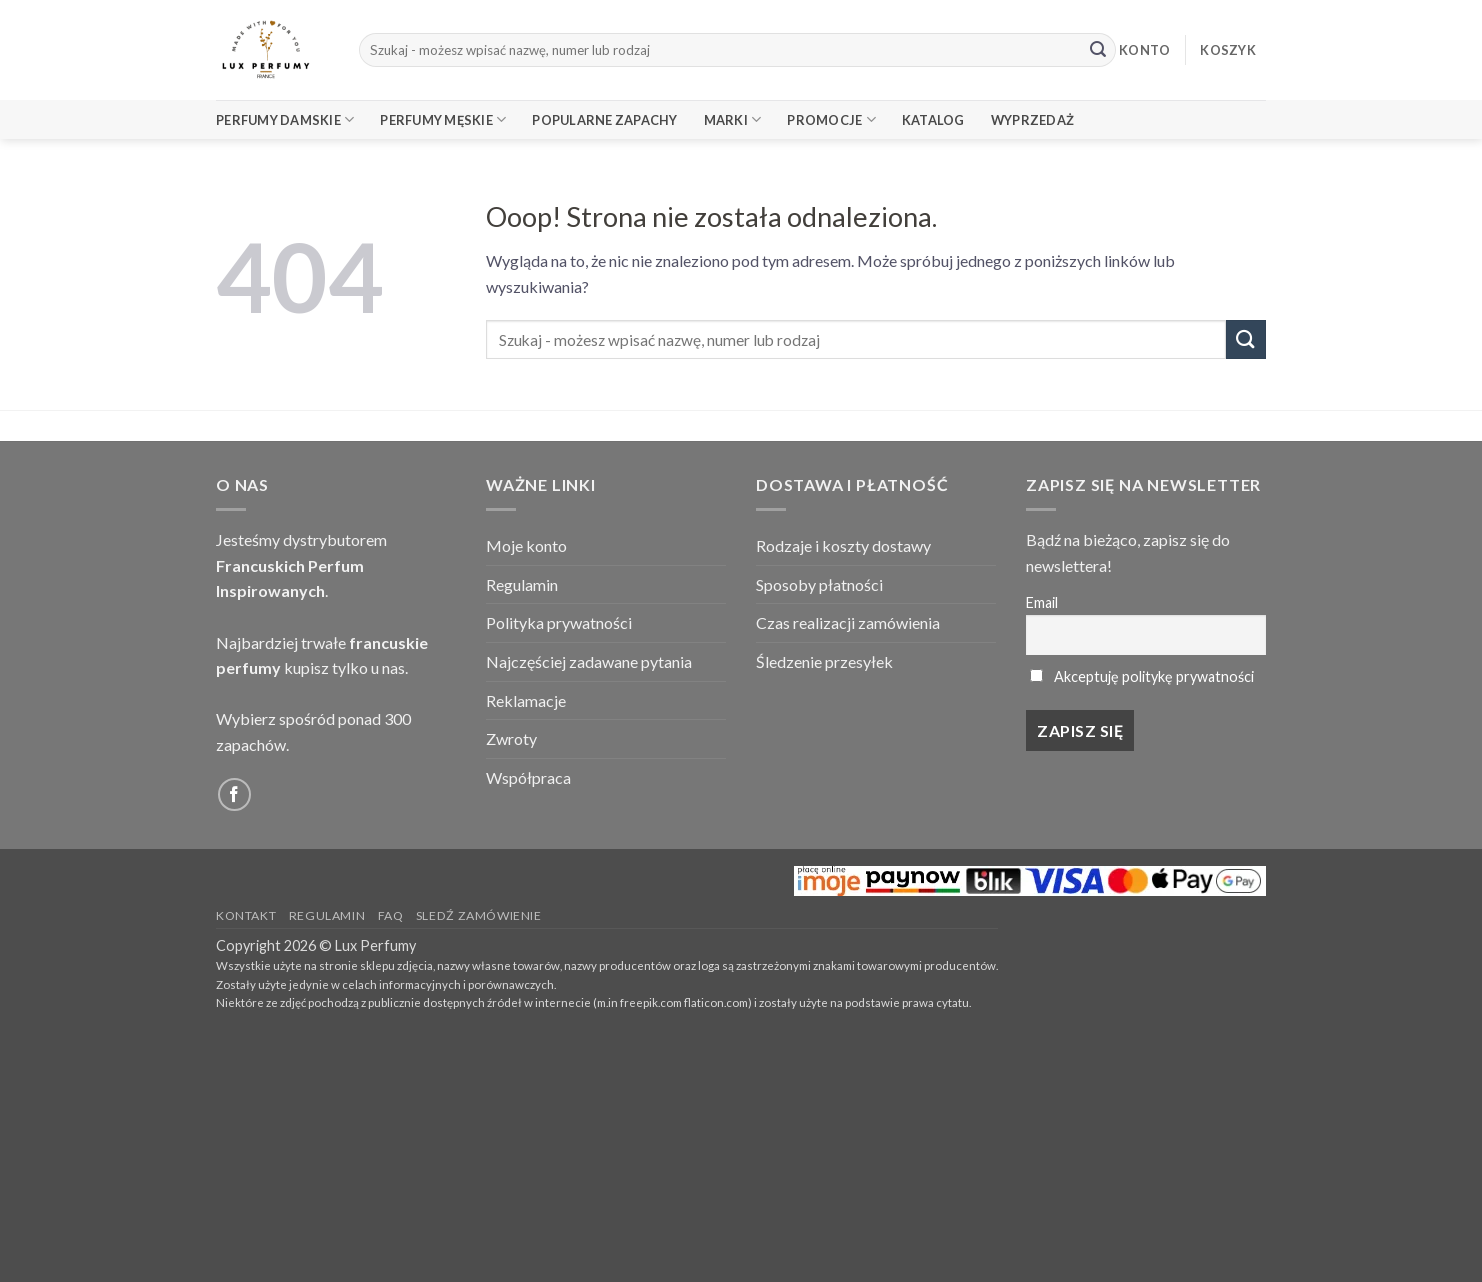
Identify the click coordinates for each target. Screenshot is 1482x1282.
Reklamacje (526, 700)
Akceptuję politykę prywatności (1154, 676)
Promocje (831, 119)
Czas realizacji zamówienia (848, 622)
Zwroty (511, 738)
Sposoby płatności (819, 584)
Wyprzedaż (1032, 120)
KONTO (1144, 50)
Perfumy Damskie (285, 119)
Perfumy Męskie (443, 119)
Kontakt (246, 915)
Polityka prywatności (559, 622)
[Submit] (1098, 50)
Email (1042, 602)
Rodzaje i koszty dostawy (843, 545)
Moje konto (526, 545)
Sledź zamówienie (479, 915)
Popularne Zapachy (604, 120)
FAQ (391, 915)
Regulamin (522, 584)
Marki (733, 119)
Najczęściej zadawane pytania (589, 661)
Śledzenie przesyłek (824, 661)
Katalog (933, 120)
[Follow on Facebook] (234, 794)
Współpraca (528, 777)
